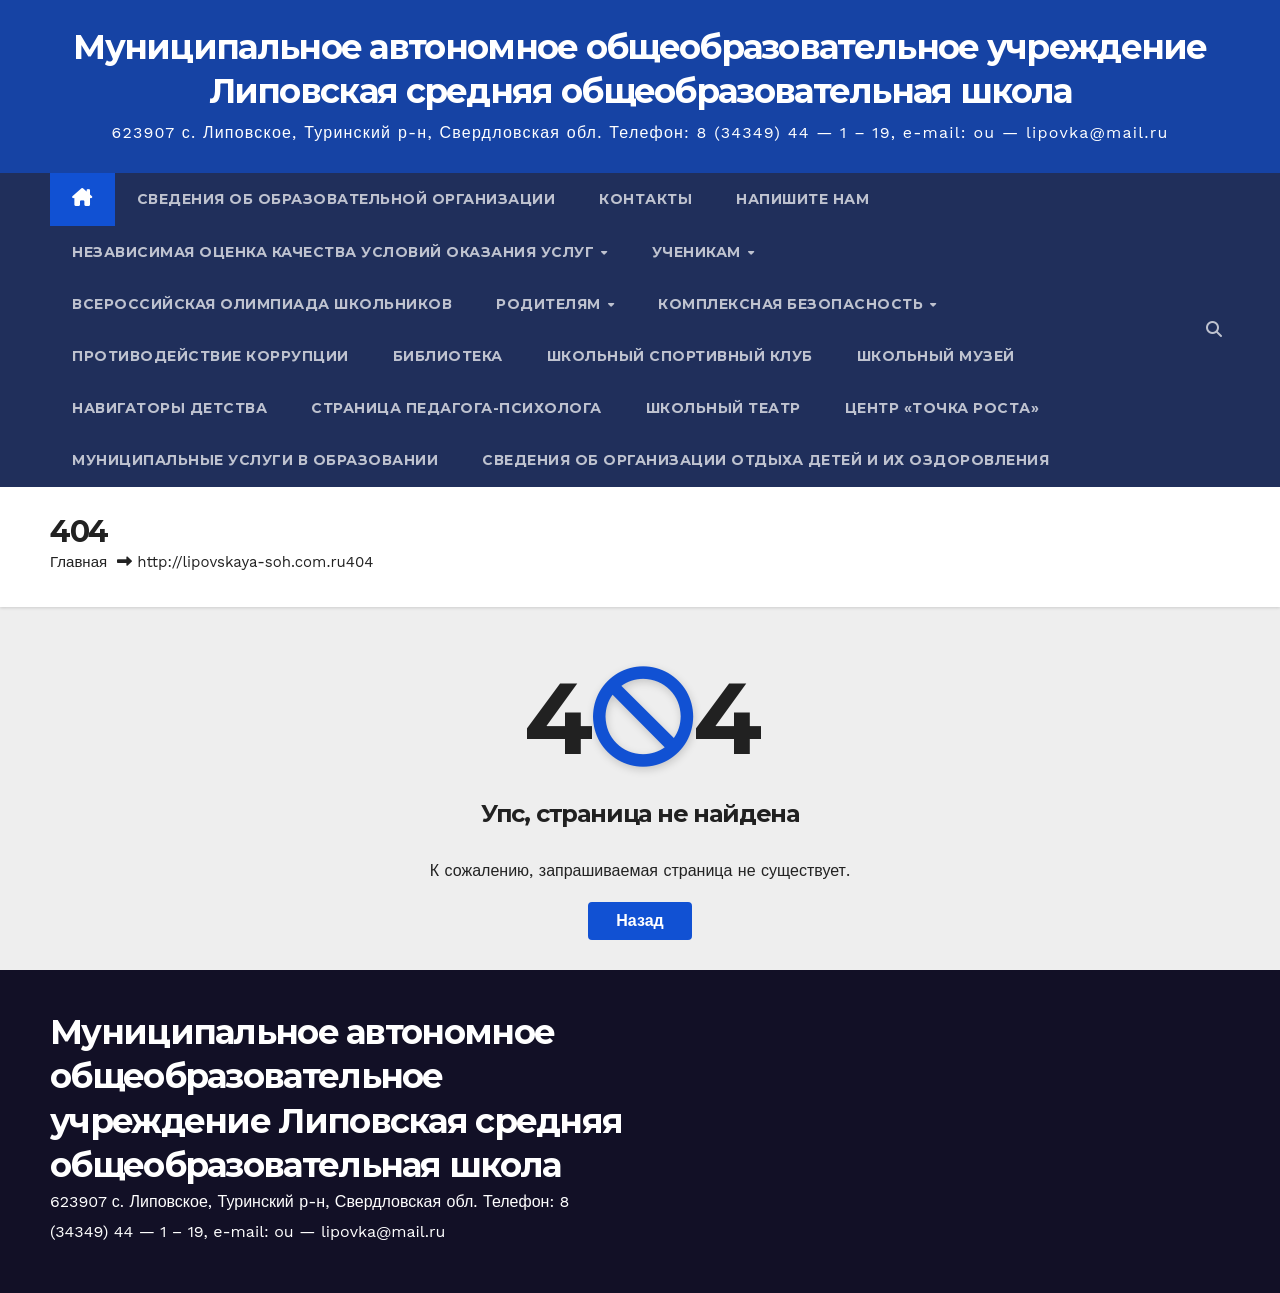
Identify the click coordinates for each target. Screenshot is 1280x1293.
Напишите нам (802, 199)
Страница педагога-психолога (456, 408)
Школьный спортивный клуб (680, 356)
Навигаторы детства (169, 408)
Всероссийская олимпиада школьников (262, 304)
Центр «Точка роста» (942, 408)
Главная (78, 562)
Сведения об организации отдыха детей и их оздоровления (765, 460)
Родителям (550, 304)
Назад (639, 920)
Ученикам (699, 252)
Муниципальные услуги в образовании (255, 460)
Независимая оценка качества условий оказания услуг (335, 252)
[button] (1214, 329)
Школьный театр (723, 408)
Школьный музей (936, 356)
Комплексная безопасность (793, 304)
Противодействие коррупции (210, 356)
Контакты (645, 199)
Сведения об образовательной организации (346, 199)
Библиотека (448, 356)
